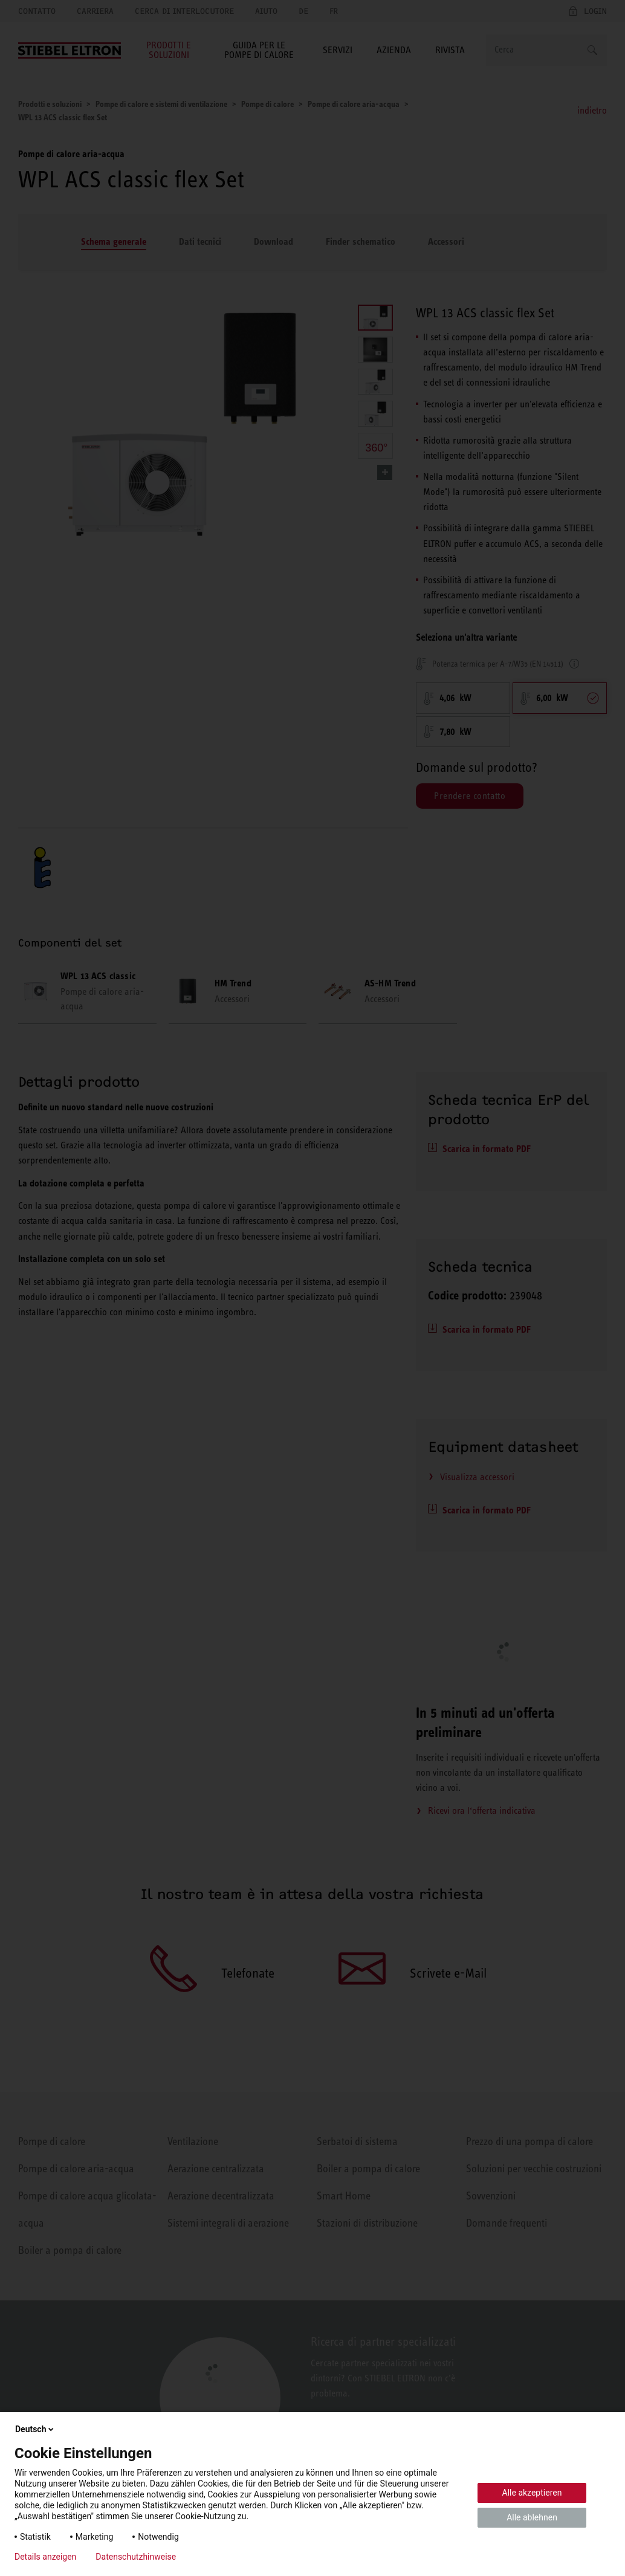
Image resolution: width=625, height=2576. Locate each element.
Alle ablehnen (532, 2517)
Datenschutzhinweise (136, 2556)
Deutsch (35, 2429)
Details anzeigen (45, 2556)
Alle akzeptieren (532, 2492)
